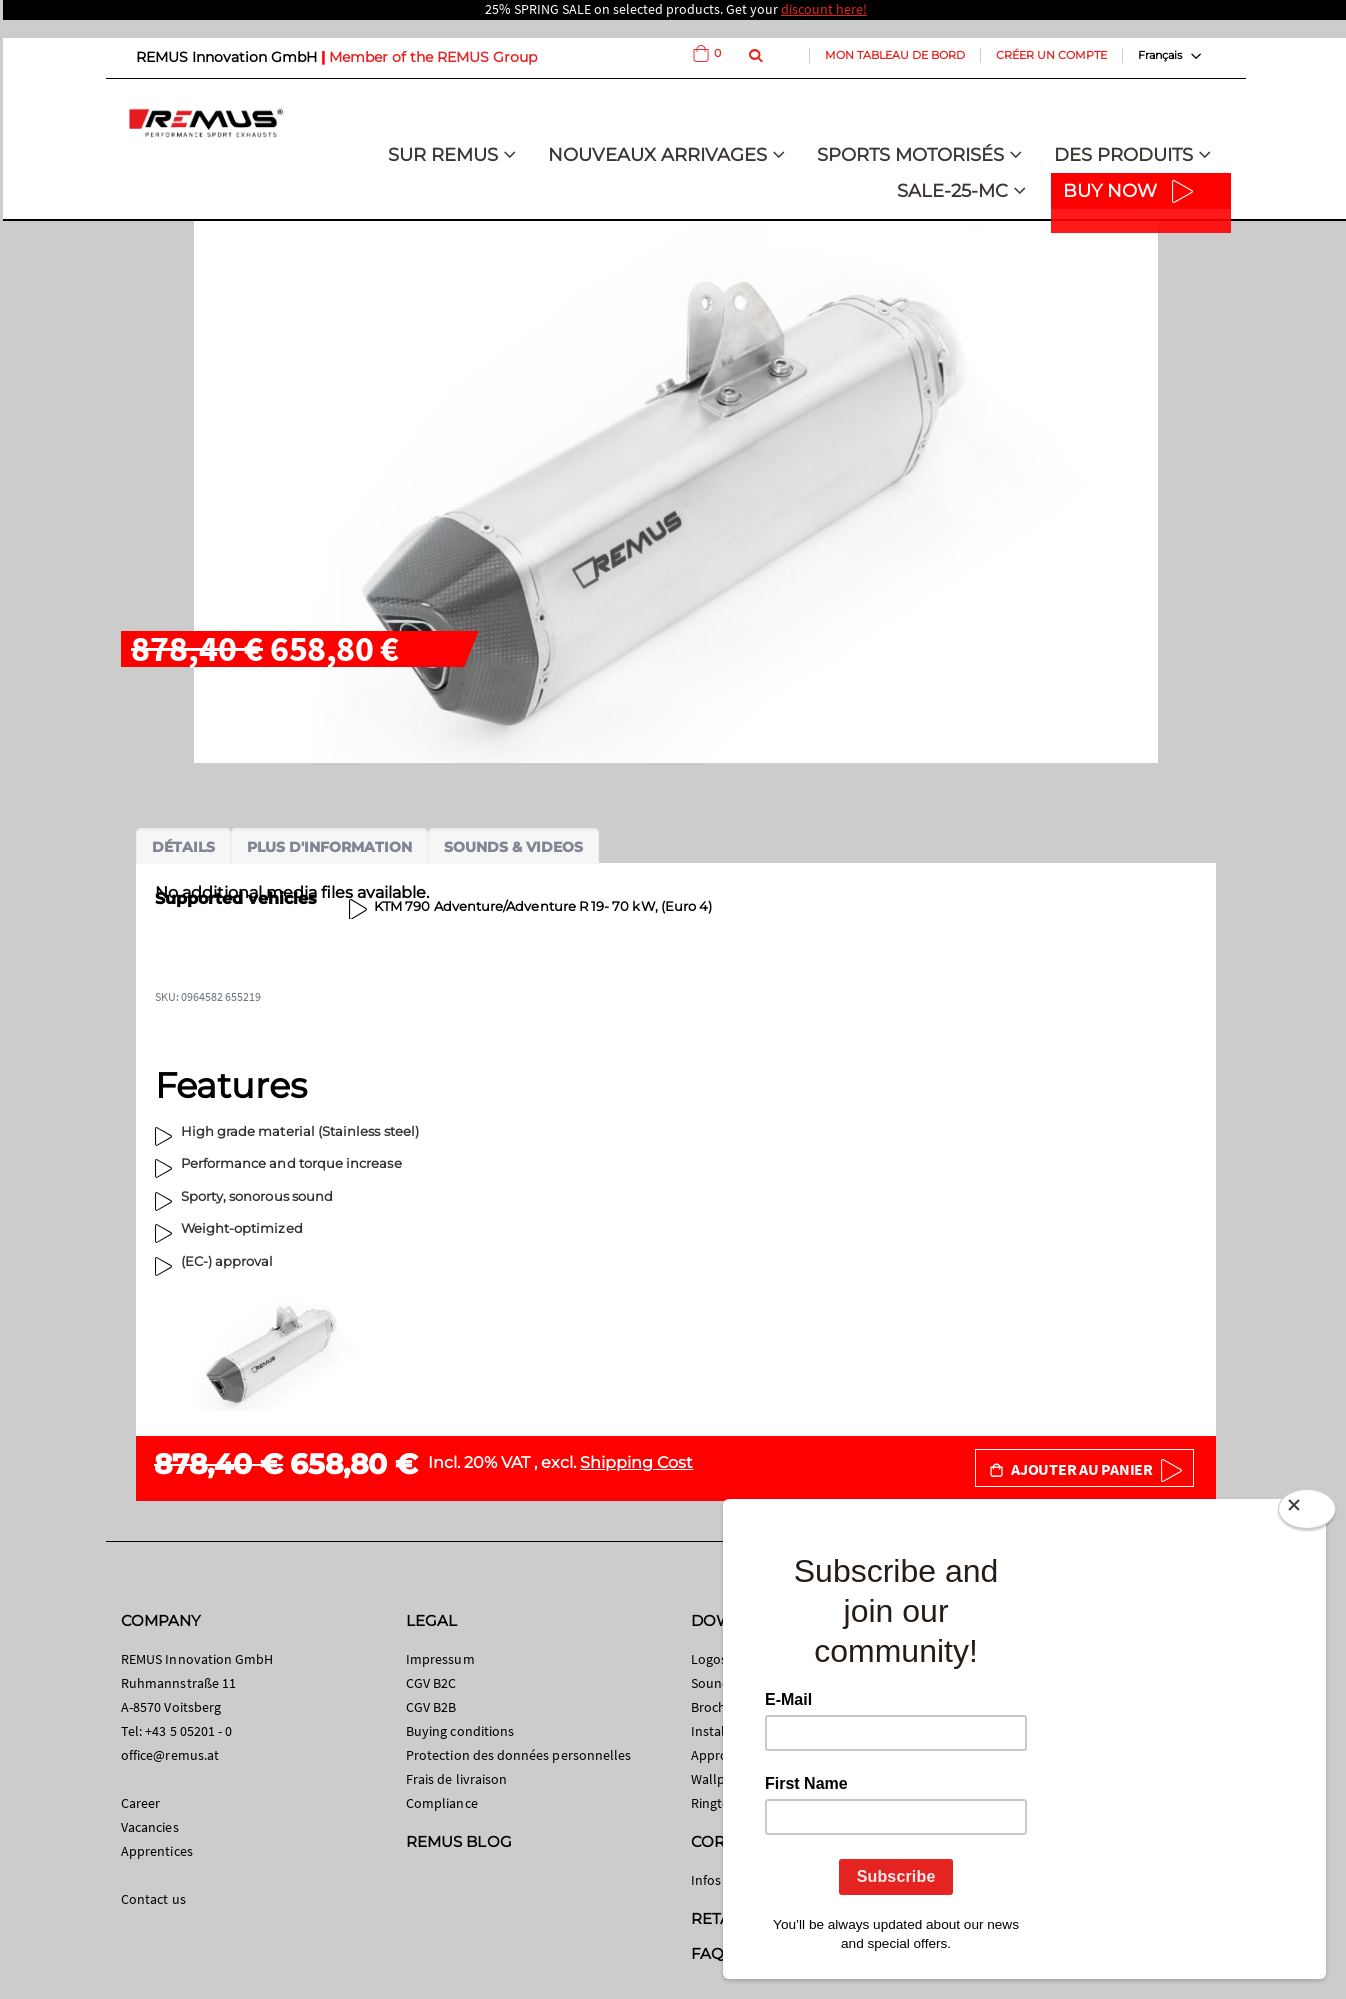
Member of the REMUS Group (433, 57)
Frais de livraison (456, 1779)
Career (140, 1803)
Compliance (442, 1803)
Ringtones (721, 1803)
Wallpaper (722, 1779)
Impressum (440, 1659)
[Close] (1307, 1513)
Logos (709, 1659)
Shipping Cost (636, 1462)
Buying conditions (460, 1731)
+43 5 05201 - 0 (188, 1731)
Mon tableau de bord (895, 55)
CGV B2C (431, 1683)
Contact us (153, 1899)
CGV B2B (431, 1707)
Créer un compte (1051, 55)
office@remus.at (170, 1755)
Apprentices (157, 1851)
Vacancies (150, 1827)
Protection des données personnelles (518, 1755)
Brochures (722, 1707)
